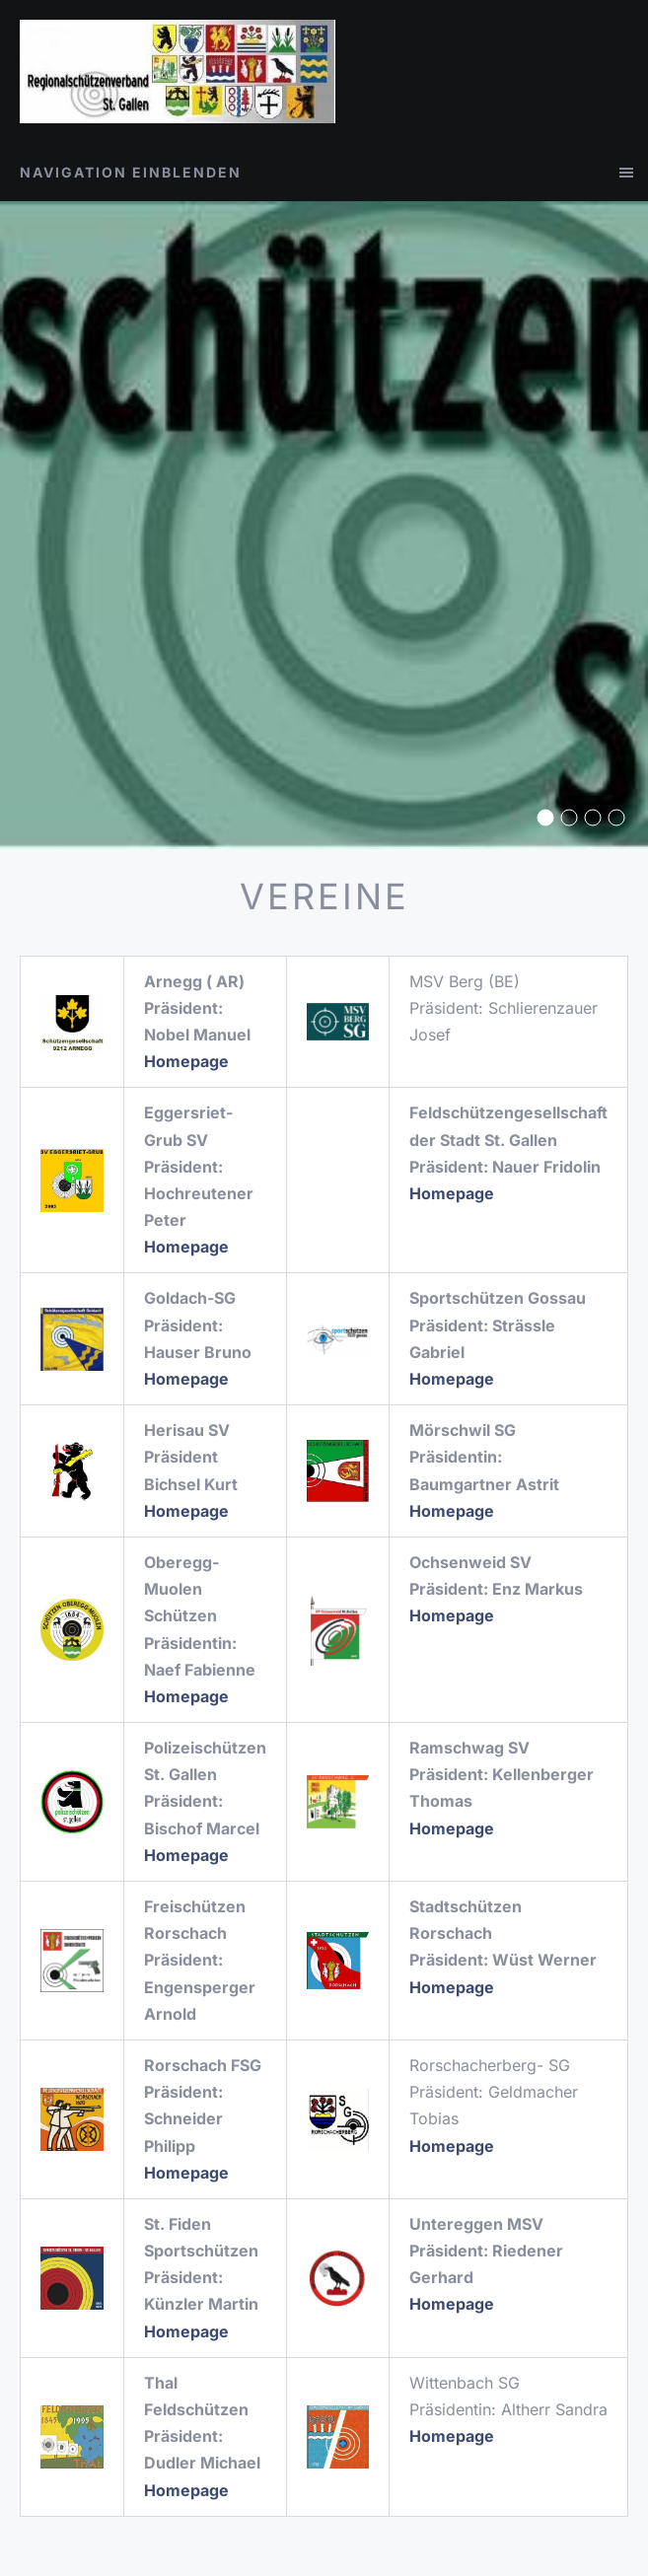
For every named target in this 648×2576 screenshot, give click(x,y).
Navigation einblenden (131, 172)
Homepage (451, 2146)
